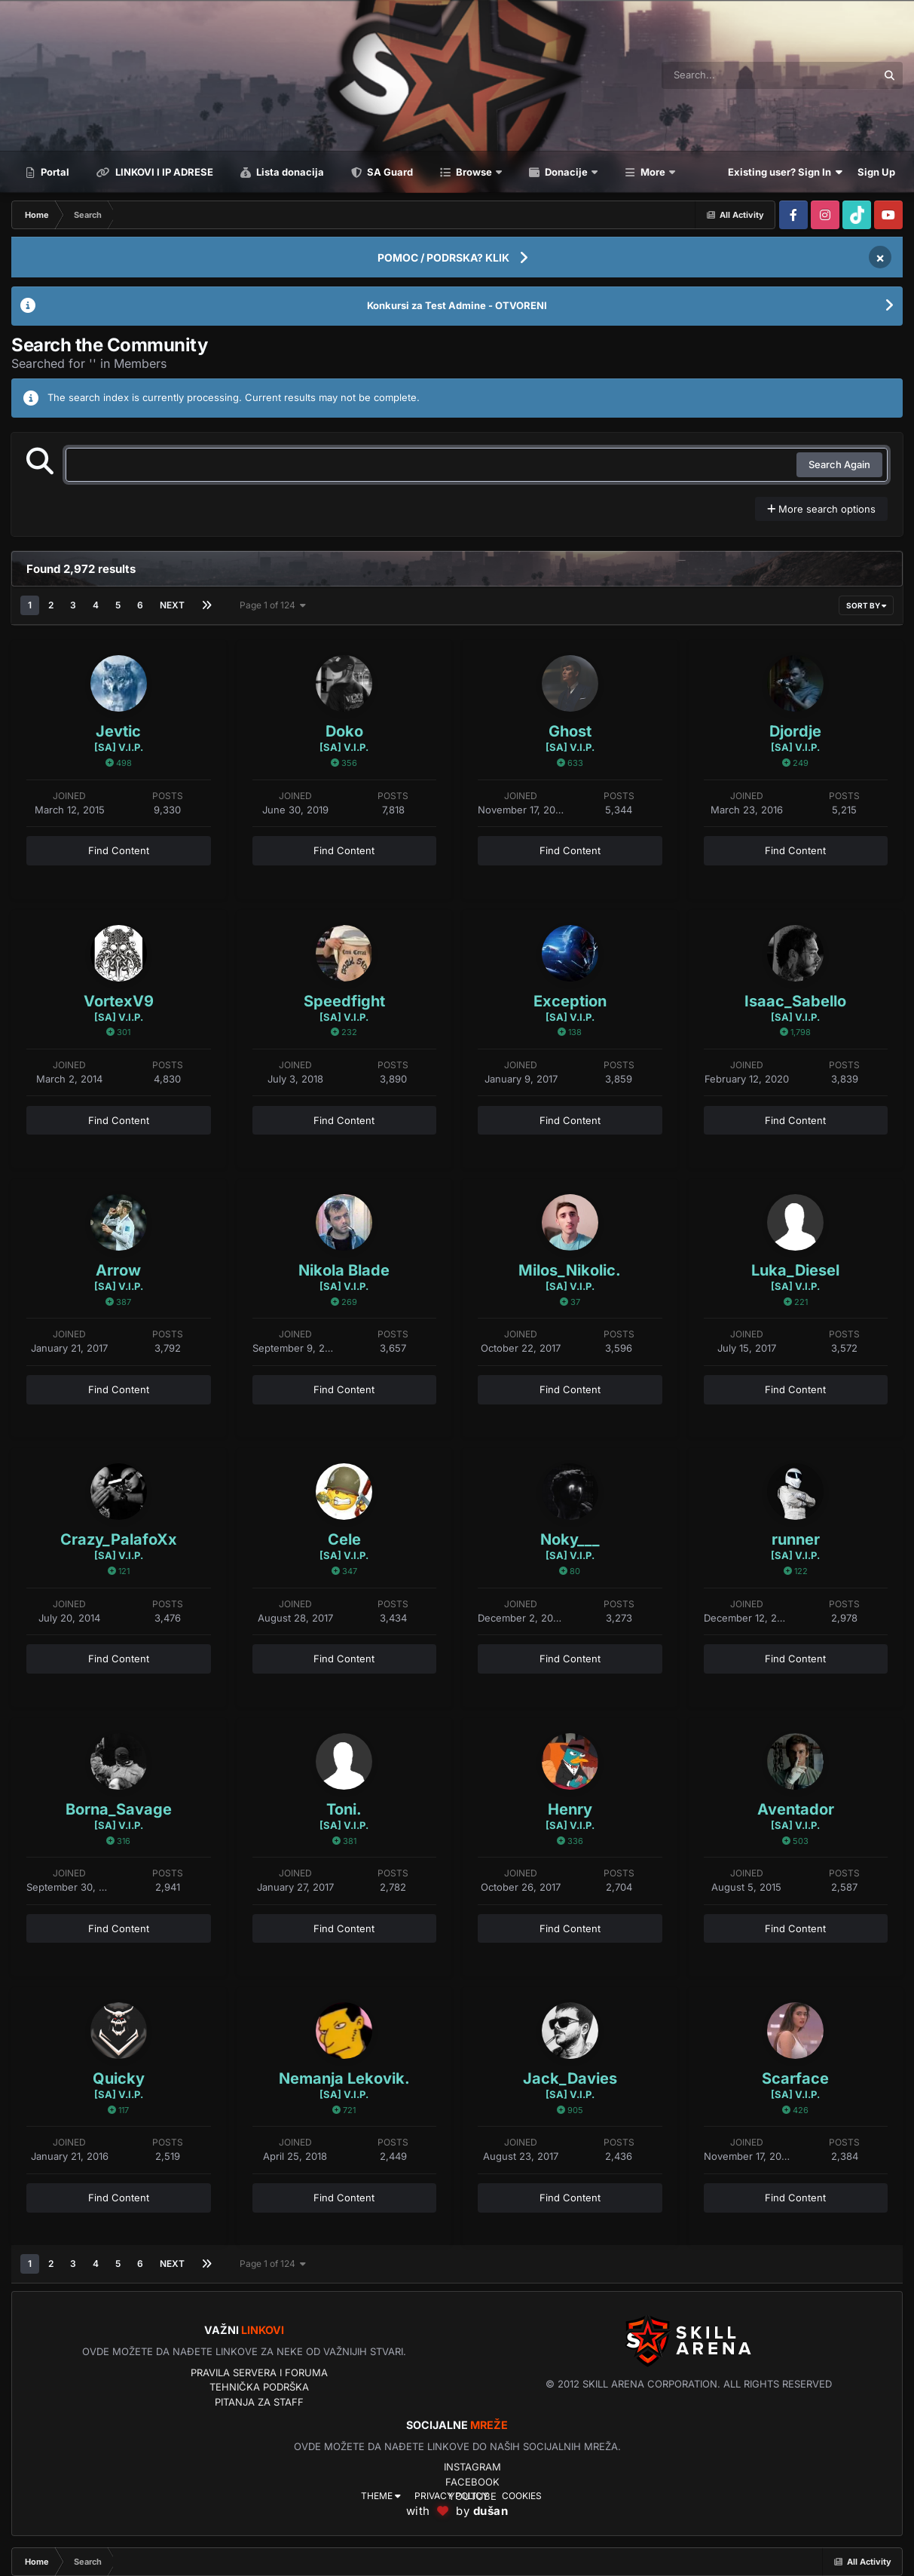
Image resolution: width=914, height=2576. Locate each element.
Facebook (472, 2482)
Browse (474, 172)
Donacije (566, 172)
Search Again (839, 464)
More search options (821, 509)
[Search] (728, 75)
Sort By (866, 605)
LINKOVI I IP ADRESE (163, 172)
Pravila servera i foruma (259, 2372)
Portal (53, 172)
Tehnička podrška (259, 2387)
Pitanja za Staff (259, 2402)
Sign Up (876, 172)
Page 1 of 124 (273, 605)
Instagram (472, 2467)
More (653, 172)
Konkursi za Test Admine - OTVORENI (457, 305)
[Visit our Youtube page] (888, 215)
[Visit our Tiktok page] (856, 215)
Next (172, 605)
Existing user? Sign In (785, 172)
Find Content (118, 850)
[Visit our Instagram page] (825, 215)
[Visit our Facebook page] (793, 215)
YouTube (472, 2496)
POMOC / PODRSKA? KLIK (443, 257)
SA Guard (389, 172)
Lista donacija (289, 172)
